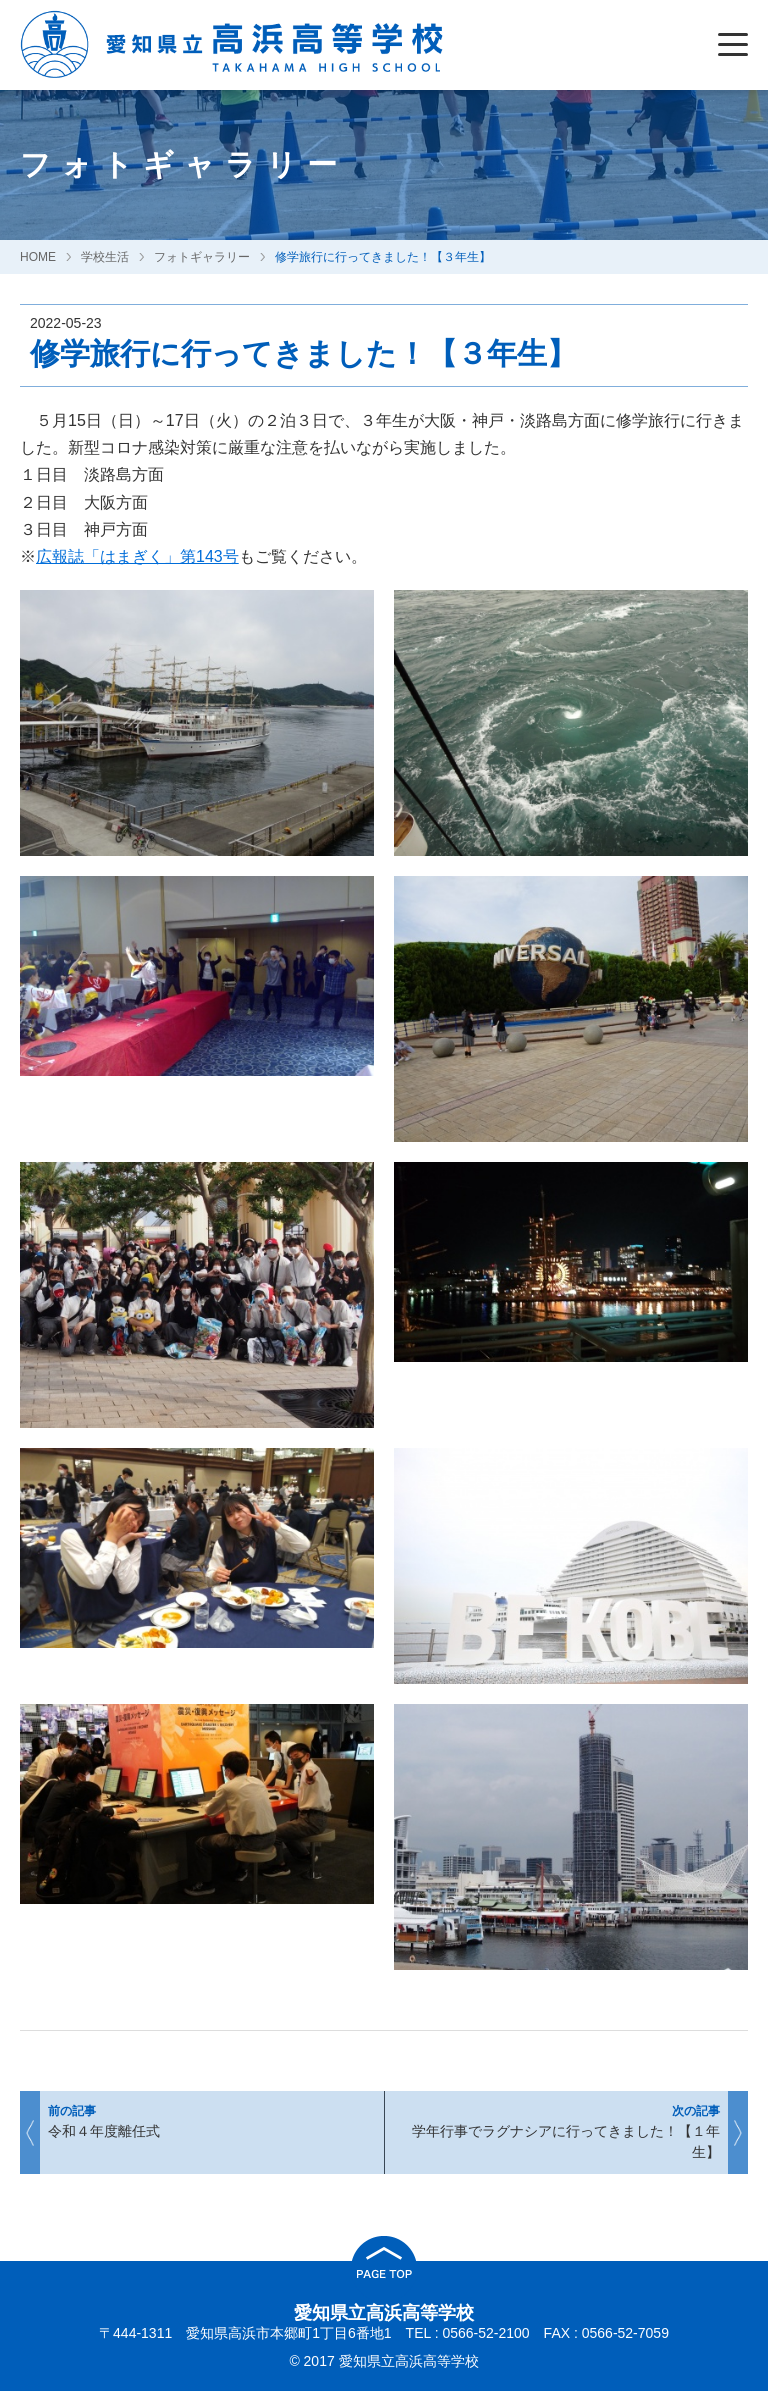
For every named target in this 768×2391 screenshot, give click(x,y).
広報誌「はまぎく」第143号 (137, 556)
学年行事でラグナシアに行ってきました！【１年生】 (568, 2132)
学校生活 (105, 257)
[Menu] (738, 45)
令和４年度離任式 (200, 2124)
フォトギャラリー (202, 257)
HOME (38, 257)
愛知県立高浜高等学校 (384, 2313)
